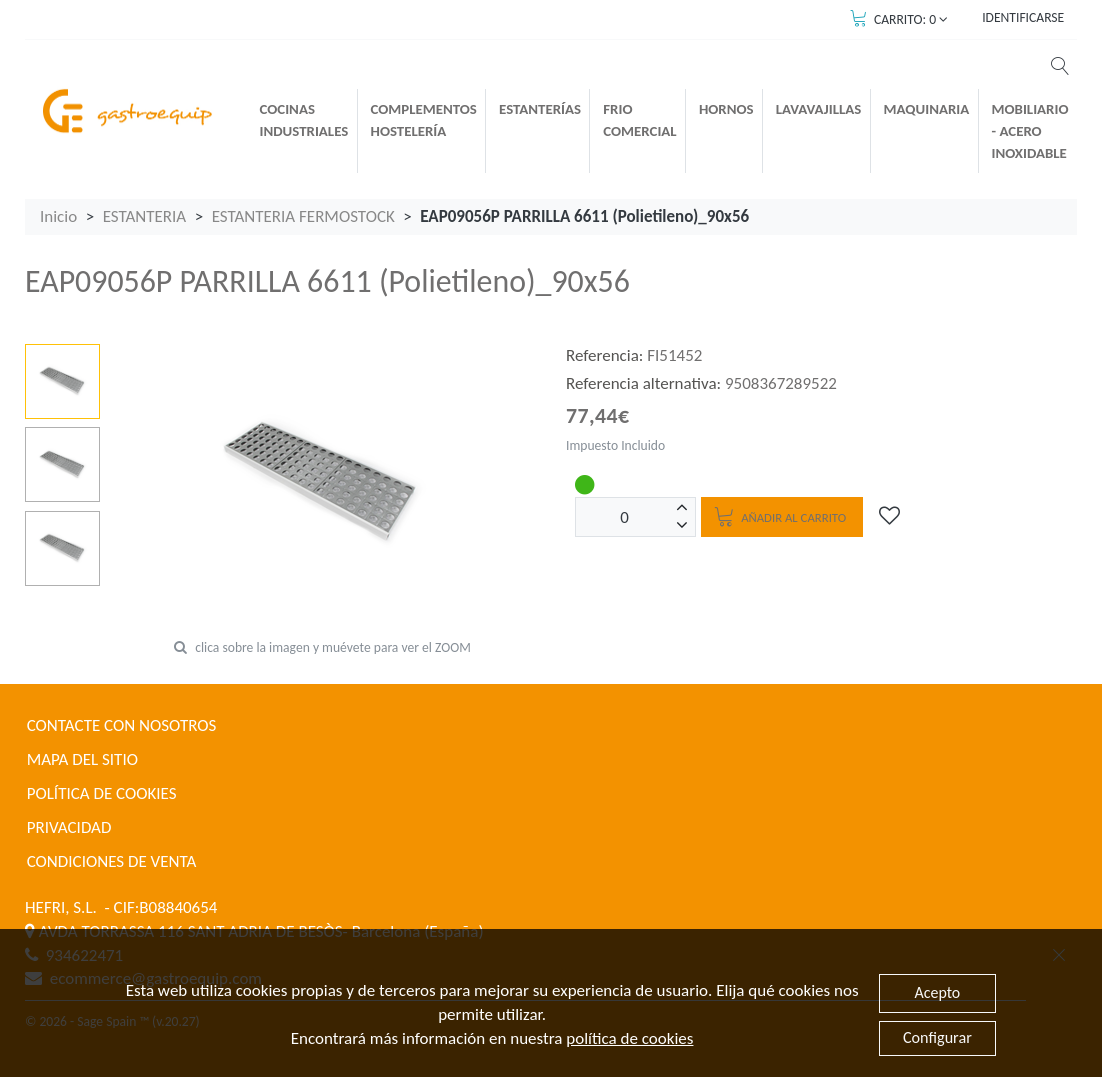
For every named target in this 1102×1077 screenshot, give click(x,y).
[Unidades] (625, 517)
